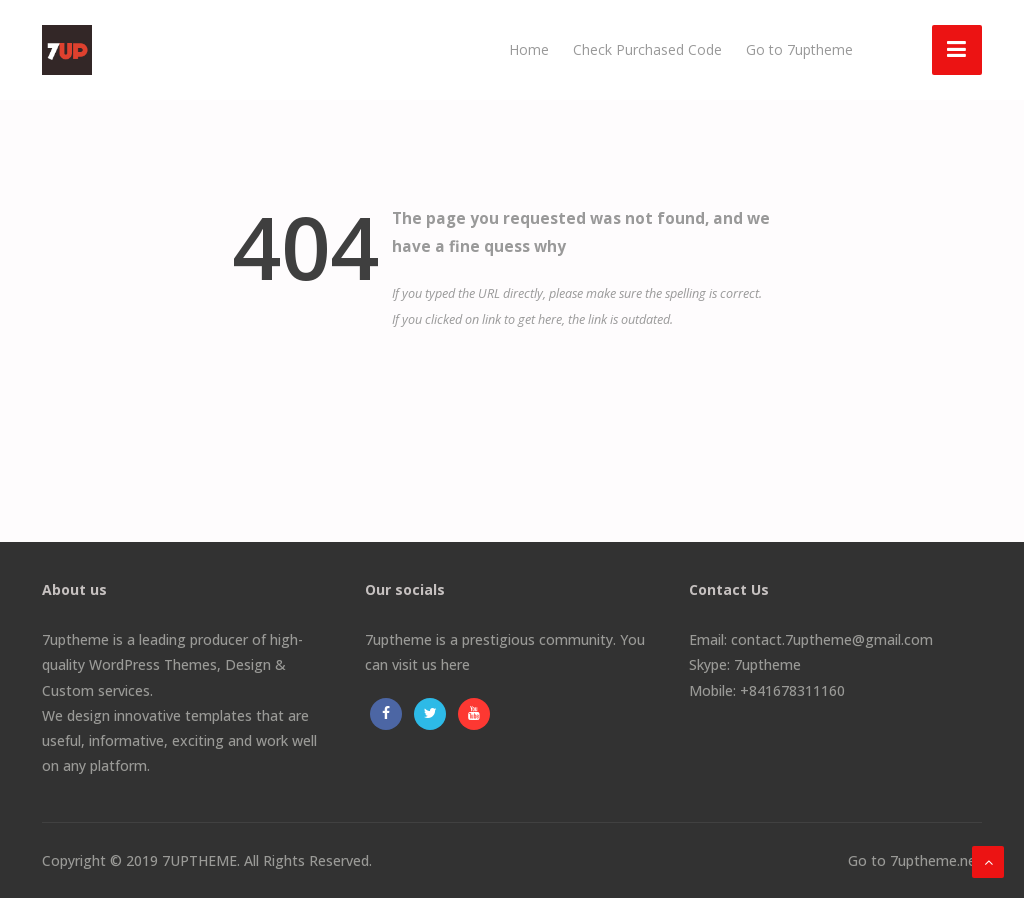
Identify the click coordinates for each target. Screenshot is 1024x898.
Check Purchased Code (647, 49)
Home (529, 49)
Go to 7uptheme (799, 49)
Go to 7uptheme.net (915, 860)
